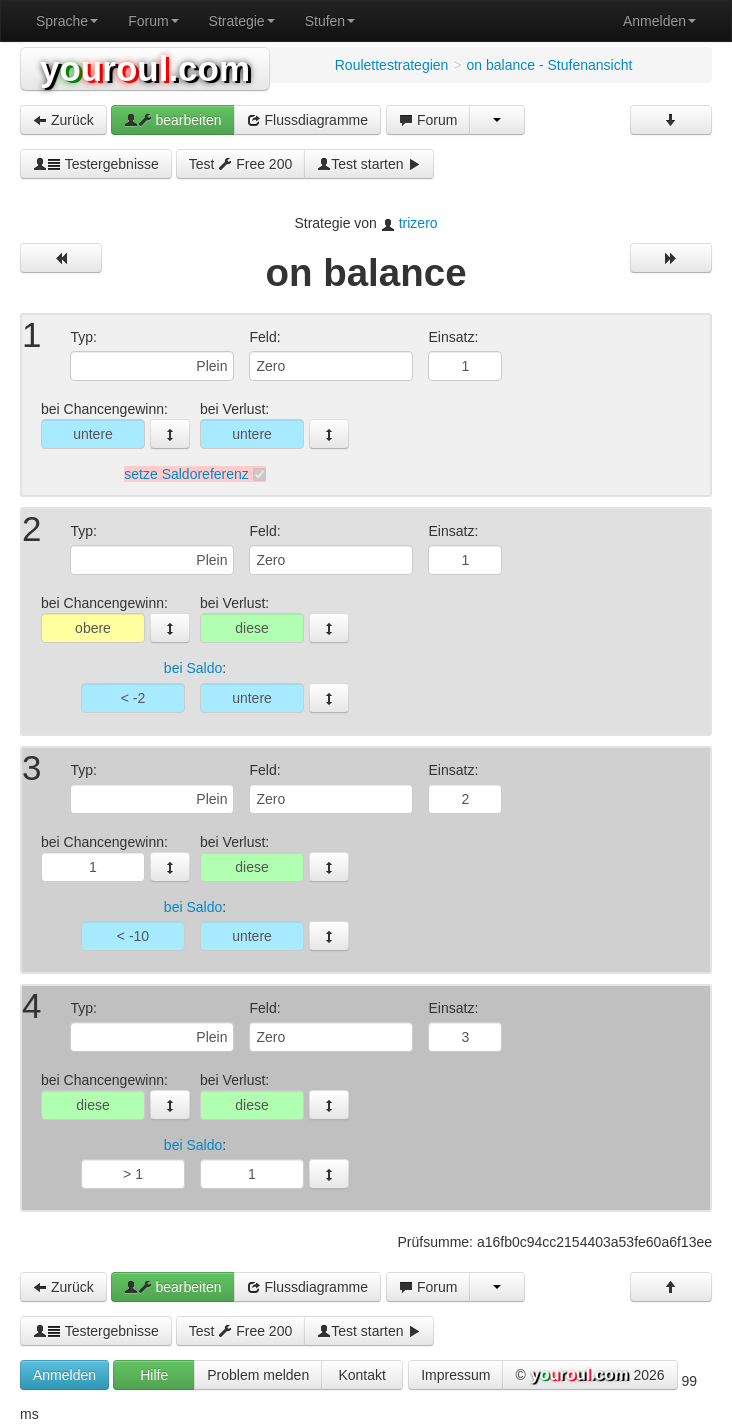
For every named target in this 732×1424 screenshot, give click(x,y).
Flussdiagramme (307, 120)
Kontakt (361, 1375)
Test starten (369, 164)
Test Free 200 (241, 164)
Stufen (330, 21)
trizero (418, 223)
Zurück (63, 120)
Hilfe (154, 1375)
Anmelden (659, 21)
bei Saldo (193, 669)
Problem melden (258, 1375)
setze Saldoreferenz (186, 474)
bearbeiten (173, 120)
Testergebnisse (96, 164)
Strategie (242, 21)
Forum (153, 21)
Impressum (455, 1375)
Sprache (67, 21)
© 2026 (589, 1376)
